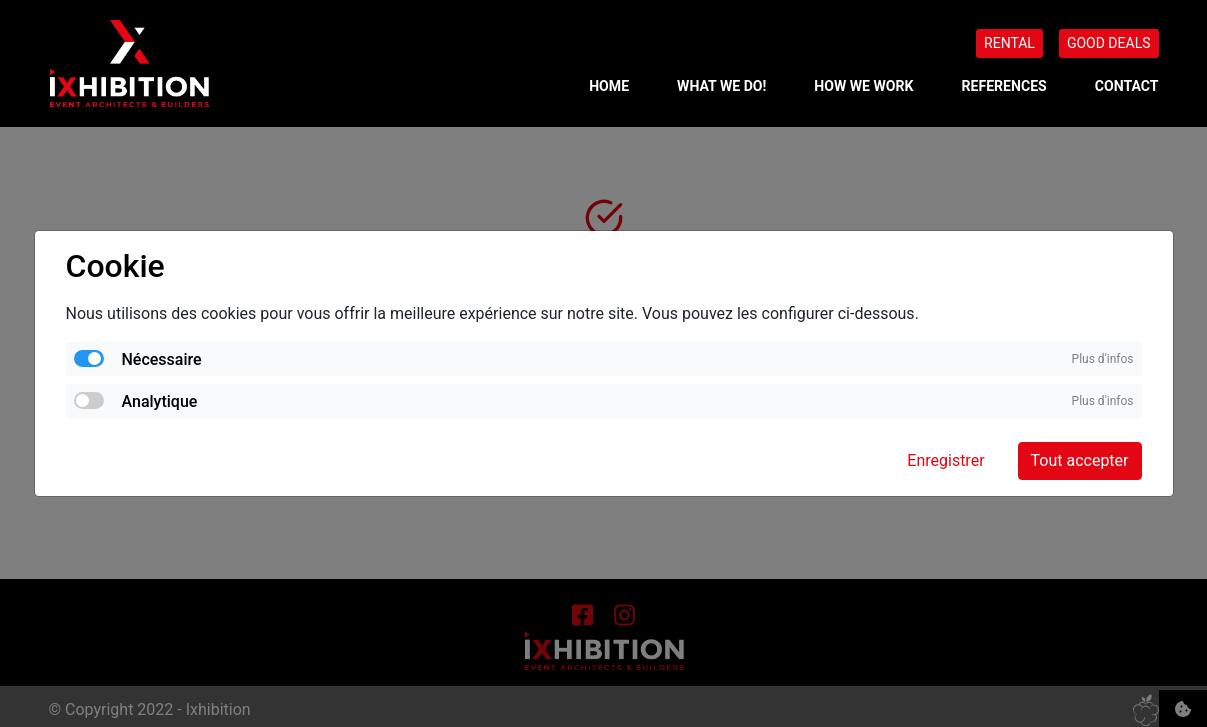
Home (609, 86)
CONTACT (1127, 86)
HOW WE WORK (863, 86)
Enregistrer (945, 460)
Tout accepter (1080, 460)
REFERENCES (1004, 86)
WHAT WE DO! (721, 86)
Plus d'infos (1103, 359)
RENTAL (1009, 43)
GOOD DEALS (1109, 43)
